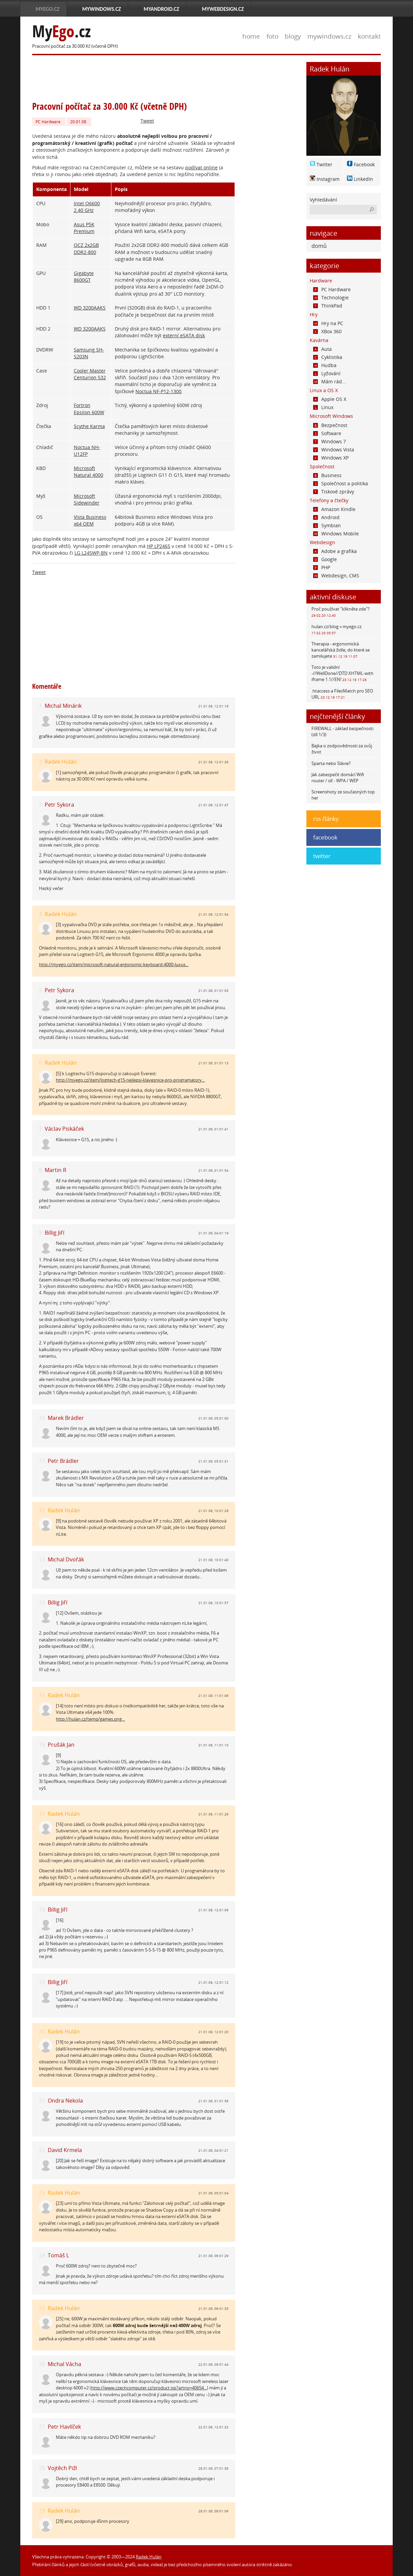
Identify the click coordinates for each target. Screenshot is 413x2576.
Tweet (147, 121)
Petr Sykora (59, 804)
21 (42, 2100)
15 (42, 1695)
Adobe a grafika (335, 551)
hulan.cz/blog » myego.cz (336, 629)
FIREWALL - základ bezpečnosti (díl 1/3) (342, 731)
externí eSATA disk (184, 335)
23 (42, 2192)
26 (42, 2364)
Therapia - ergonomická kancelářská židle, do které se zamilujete (340, 650)
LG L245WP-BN (91, 553)
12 (42, 1510)
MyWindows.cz (101, 9)
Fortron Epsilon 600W (89, 408)
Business (327, 475)
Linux (323, 407)
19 (42, 1982)
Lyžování (327, 373)
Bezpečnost (330, 425)
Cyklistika (327, 357)
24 (42, 2255)
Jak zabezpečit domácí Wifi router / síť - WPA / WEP (337, 777)
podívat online (201, 167)
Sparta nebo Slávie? (331, 763)
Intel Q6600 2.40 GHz (87, 206)
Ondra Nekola (65, 2100)
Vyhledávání (323, 199)
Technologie (331, 297)
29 (42, 2510)
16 (42, 1744)
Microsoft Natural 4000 (88, 471)
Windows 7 (329, 441)
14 (42, 1602)
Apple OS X (329, 399)
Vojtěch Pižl (62, 2468)
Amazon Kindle (334, 509)
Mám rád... (329, 381)
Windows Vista (333, 449)
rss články (326, 819)
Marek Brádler (66, 1418)
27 (42, 2426)
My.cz (61, 31)
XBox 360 (327, 331)
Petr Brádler (63, 1461)
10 (42, 1418)
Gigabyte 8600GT (84, 276)
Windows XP (331, 457)
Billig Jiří (54, 1232)
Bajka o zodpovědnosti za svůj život (341, 749)
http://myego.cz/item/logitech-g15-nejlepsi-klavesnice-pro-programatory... (130, 1080)
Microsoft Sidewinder (87, 499)
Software (327, 433)
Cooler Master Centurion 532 (90, 374)
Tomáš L (58, 2255)
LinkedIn (363, 179)
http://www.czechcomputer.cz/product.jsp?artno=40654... (149, 2388)
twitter (322, 856)
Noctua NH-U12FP (87, 450)
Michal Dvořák (66, 1559)
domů (319, 246)
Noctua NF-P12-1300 (158, 391)
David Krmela (65, 2150)
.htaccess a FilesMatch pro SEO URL (342, 694)
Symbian (327, 525)
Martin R (55, 1170)
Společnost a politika (340, 483)
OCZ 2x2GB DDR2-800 (86, 248)
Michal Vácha (64, 2364)
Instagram (328, 179)
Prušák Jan (61, 1744)
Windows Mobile (336, 533)
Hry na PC (328, 323)
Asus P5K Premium (84, 227)
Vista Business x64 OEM (90, 520)
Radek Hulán (61, 761)
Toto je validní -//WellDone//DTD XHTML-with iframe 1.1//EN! (342, 673)
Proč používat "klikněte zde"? (340, 612)
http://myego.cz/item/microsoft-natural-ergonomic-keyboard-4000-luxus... (114, 964)
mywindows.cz (329, 36)
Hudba (324, 365)
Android (326, 517)
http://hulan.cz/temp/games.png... (90, 1719)
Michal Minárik (63, 705)
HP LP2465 (158, 546)
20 (42, 2031)
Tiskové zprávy (333, 491)
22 (42, 2150)
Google (325, 559)
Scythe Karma (89, 426)
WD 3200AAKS (90, 307)
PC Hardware (48, 121)
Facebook (364, 164)
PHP (321, 567)
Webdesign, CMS (336, 575)
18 (42, 1909)
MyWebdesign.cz (223, 9)
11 (42, 1461)
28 (42, 2468)
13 (42, 1559)
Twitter (324, 164)
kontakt (369, 36)
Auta (322, 349)
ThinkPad (327, 305)
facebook (325, 837)
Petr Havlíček (64, 2426)
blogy (293, 36)
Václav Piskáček (64, 1128)
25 (42, 2308)
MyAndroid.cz (161, 9)
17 (42, 1813)
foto (272, 36)
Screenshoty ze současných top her (343, 795)
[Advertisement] (155, 77)
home (251, 36)
